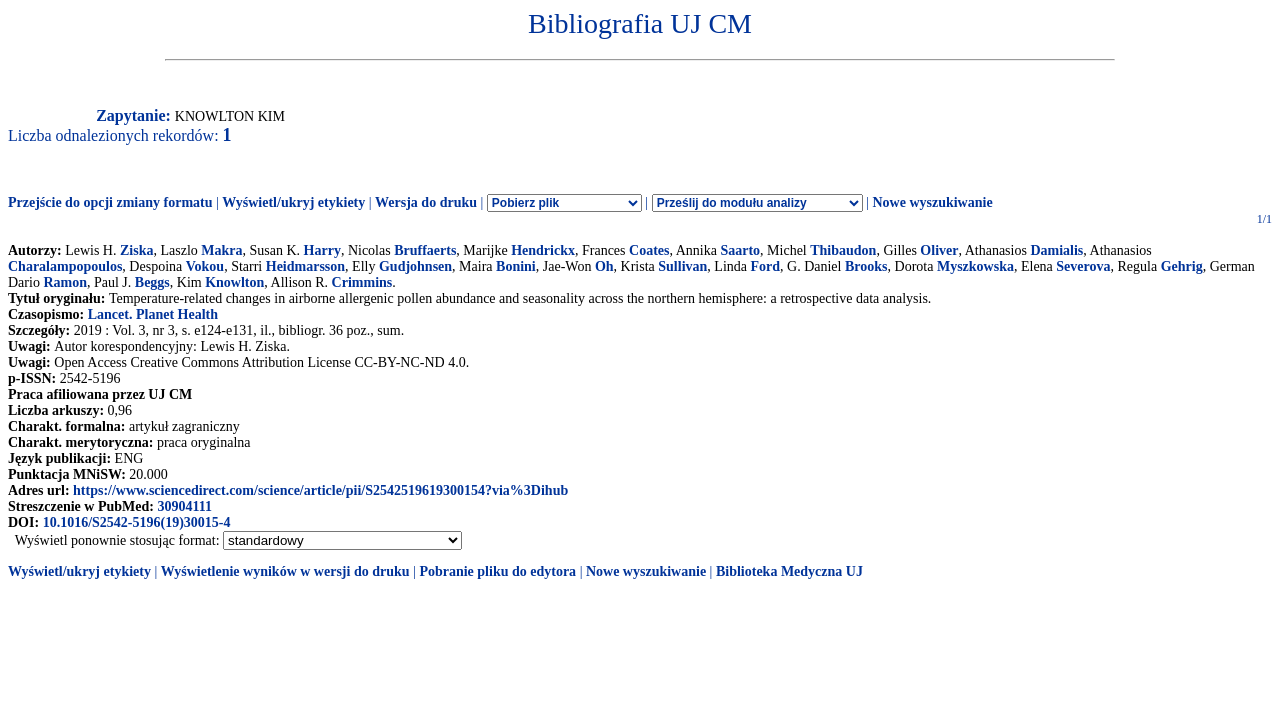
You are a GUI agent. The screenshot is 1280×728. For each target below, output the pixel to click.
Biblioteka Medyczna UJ (789, 571)
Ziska (136, 250)
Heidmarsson (305, 266)
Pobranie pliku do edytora (497, 571)
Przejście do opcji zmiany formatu (110, 202)
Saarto (740, 250)
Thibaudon (843, 250)
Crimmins (362, 282)
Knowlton (234, 282)
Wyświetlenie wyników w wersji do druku (285, 571)
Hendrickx (543, 250)
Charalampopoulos (65, 266)
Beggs (152, 282)
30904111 (184, 506)
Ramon (65, 282)
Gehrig (1182, 266)
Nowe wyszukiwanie (932, 202)
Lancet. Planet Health (153, 314)
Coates (649, 250)
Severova (1083, 266)
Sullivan (682, 266)
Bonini (516, 266)
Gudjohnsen (415, 266)
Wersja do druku (426, 202)
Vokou (205, 266)
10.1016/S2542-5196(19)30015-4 (137, 522)
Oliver (939, 250)
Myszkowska (975, 266)
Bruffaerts (425, 250)
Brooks (866, 266)
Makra (221, 250)
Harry (322, 250)
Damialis (1056, 250)
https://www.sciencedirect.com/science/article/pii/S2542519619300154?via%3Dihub (320, 490)
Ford (765, 266)
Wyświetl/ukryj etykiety (293, 202)
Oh (604, 266)
